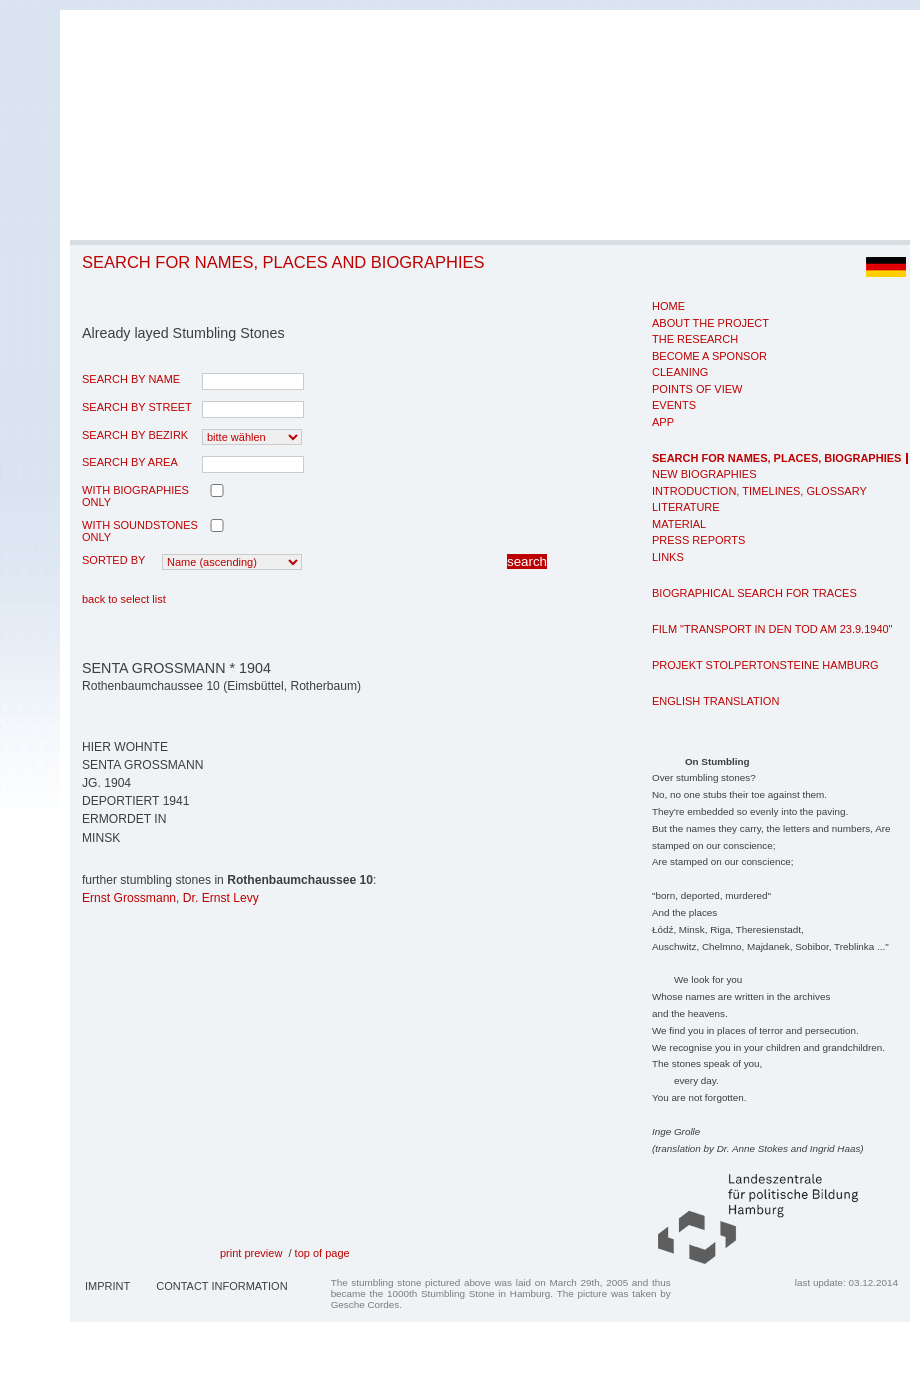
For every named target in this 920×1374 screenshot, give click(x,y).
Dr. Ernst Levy (221, 898)
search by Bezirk (135, 435)
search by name (131, 379)
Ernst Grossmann (129, 898)
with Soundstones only (140, 531)
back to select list (124, 599)
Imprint (107, 1286)
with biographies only (135, 496)
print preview (251, 1253)
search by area (130, 462)
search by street (137, 407)
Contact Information (221, 1286)
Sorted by (113, 560)
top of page (322, 1253)
